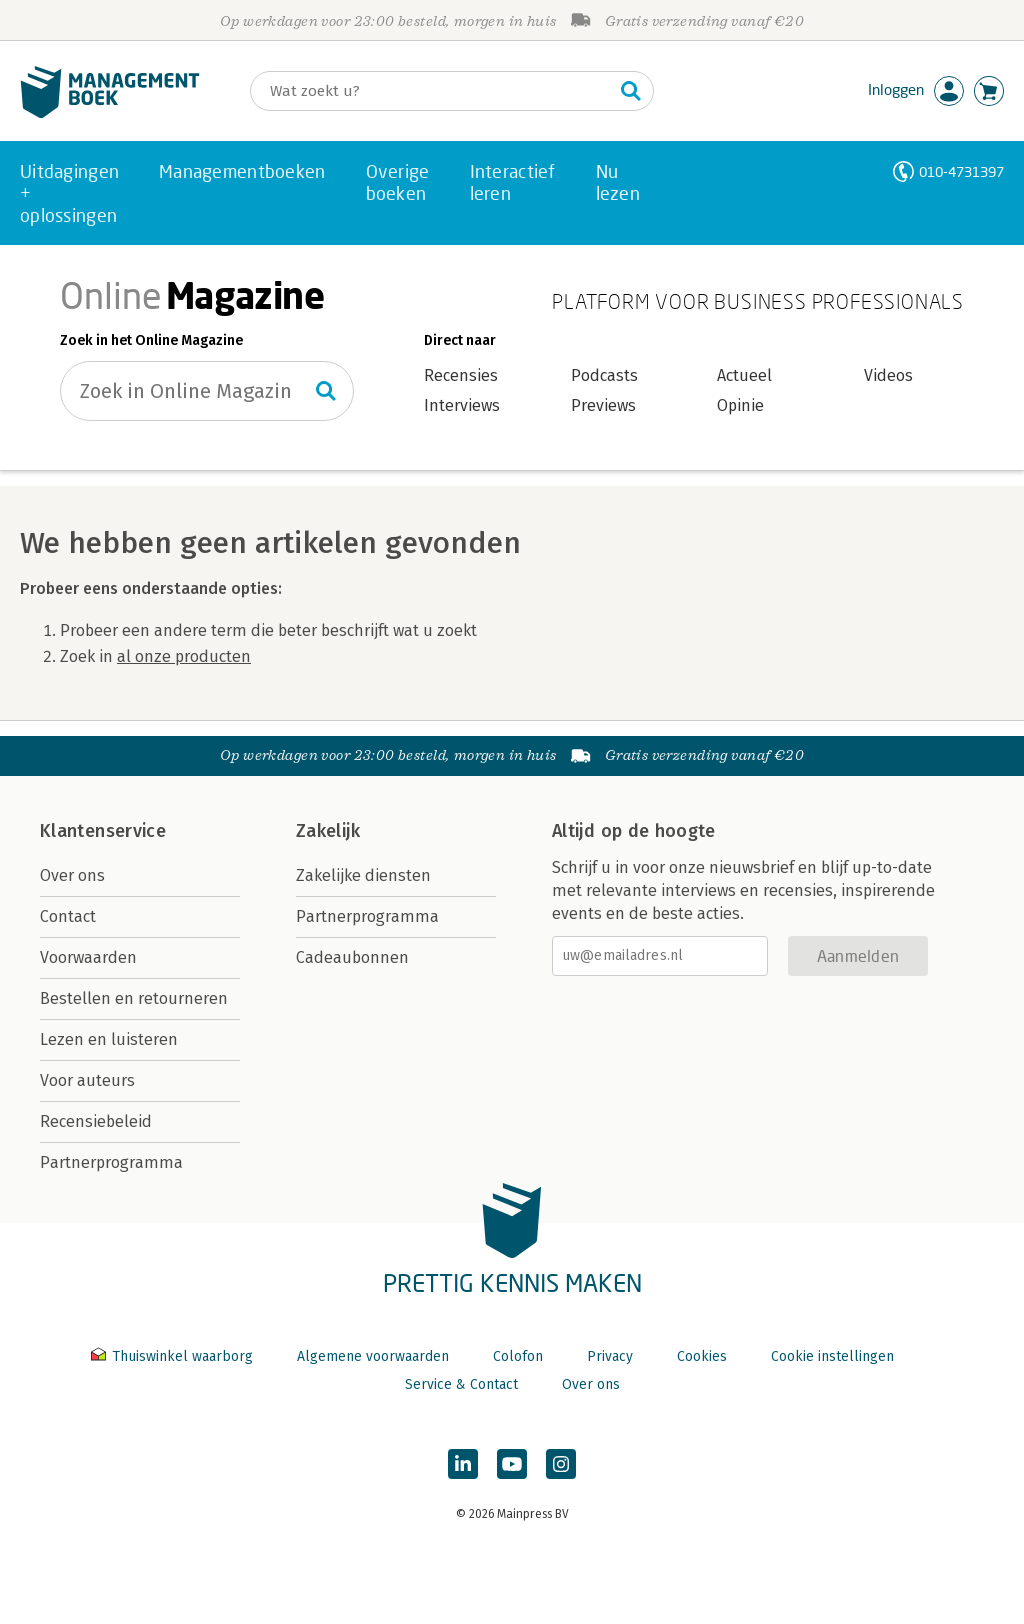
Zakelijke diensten (363, 875)
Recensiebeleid (96, 1121)
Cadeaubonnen (352, 957)
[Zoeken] (432, 91)
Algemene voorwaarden (373, 1356)
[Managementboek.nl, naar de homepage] (110, 113)
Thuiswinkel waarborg (174, 1356)
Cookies (702, 1356)
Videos (888, 375)
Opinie (740, 405)
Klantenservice (103, 831)
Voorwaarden (88, 957)
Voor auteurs (87, 1080)
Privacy (610, 1356)
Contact (68, 916)
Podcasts (604, 375)
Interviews (462, 405)
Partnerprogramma (111, 1162)
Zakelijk (328, 831)
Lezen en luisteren (109, 1039)
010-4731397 (961, 171)
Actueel (744, 375)
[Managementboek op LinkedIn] (463, 1464)
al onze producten (184, 656)
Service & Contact (461, 1384)
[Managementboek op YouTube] (512, 1464)
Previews (603, 405)
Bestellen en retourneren (134, 998)
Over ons (72, 875)
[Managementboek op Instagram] (561, 1464)
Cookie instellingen (832, 1356)
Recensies (461, 375)
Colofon (518, 1356)
